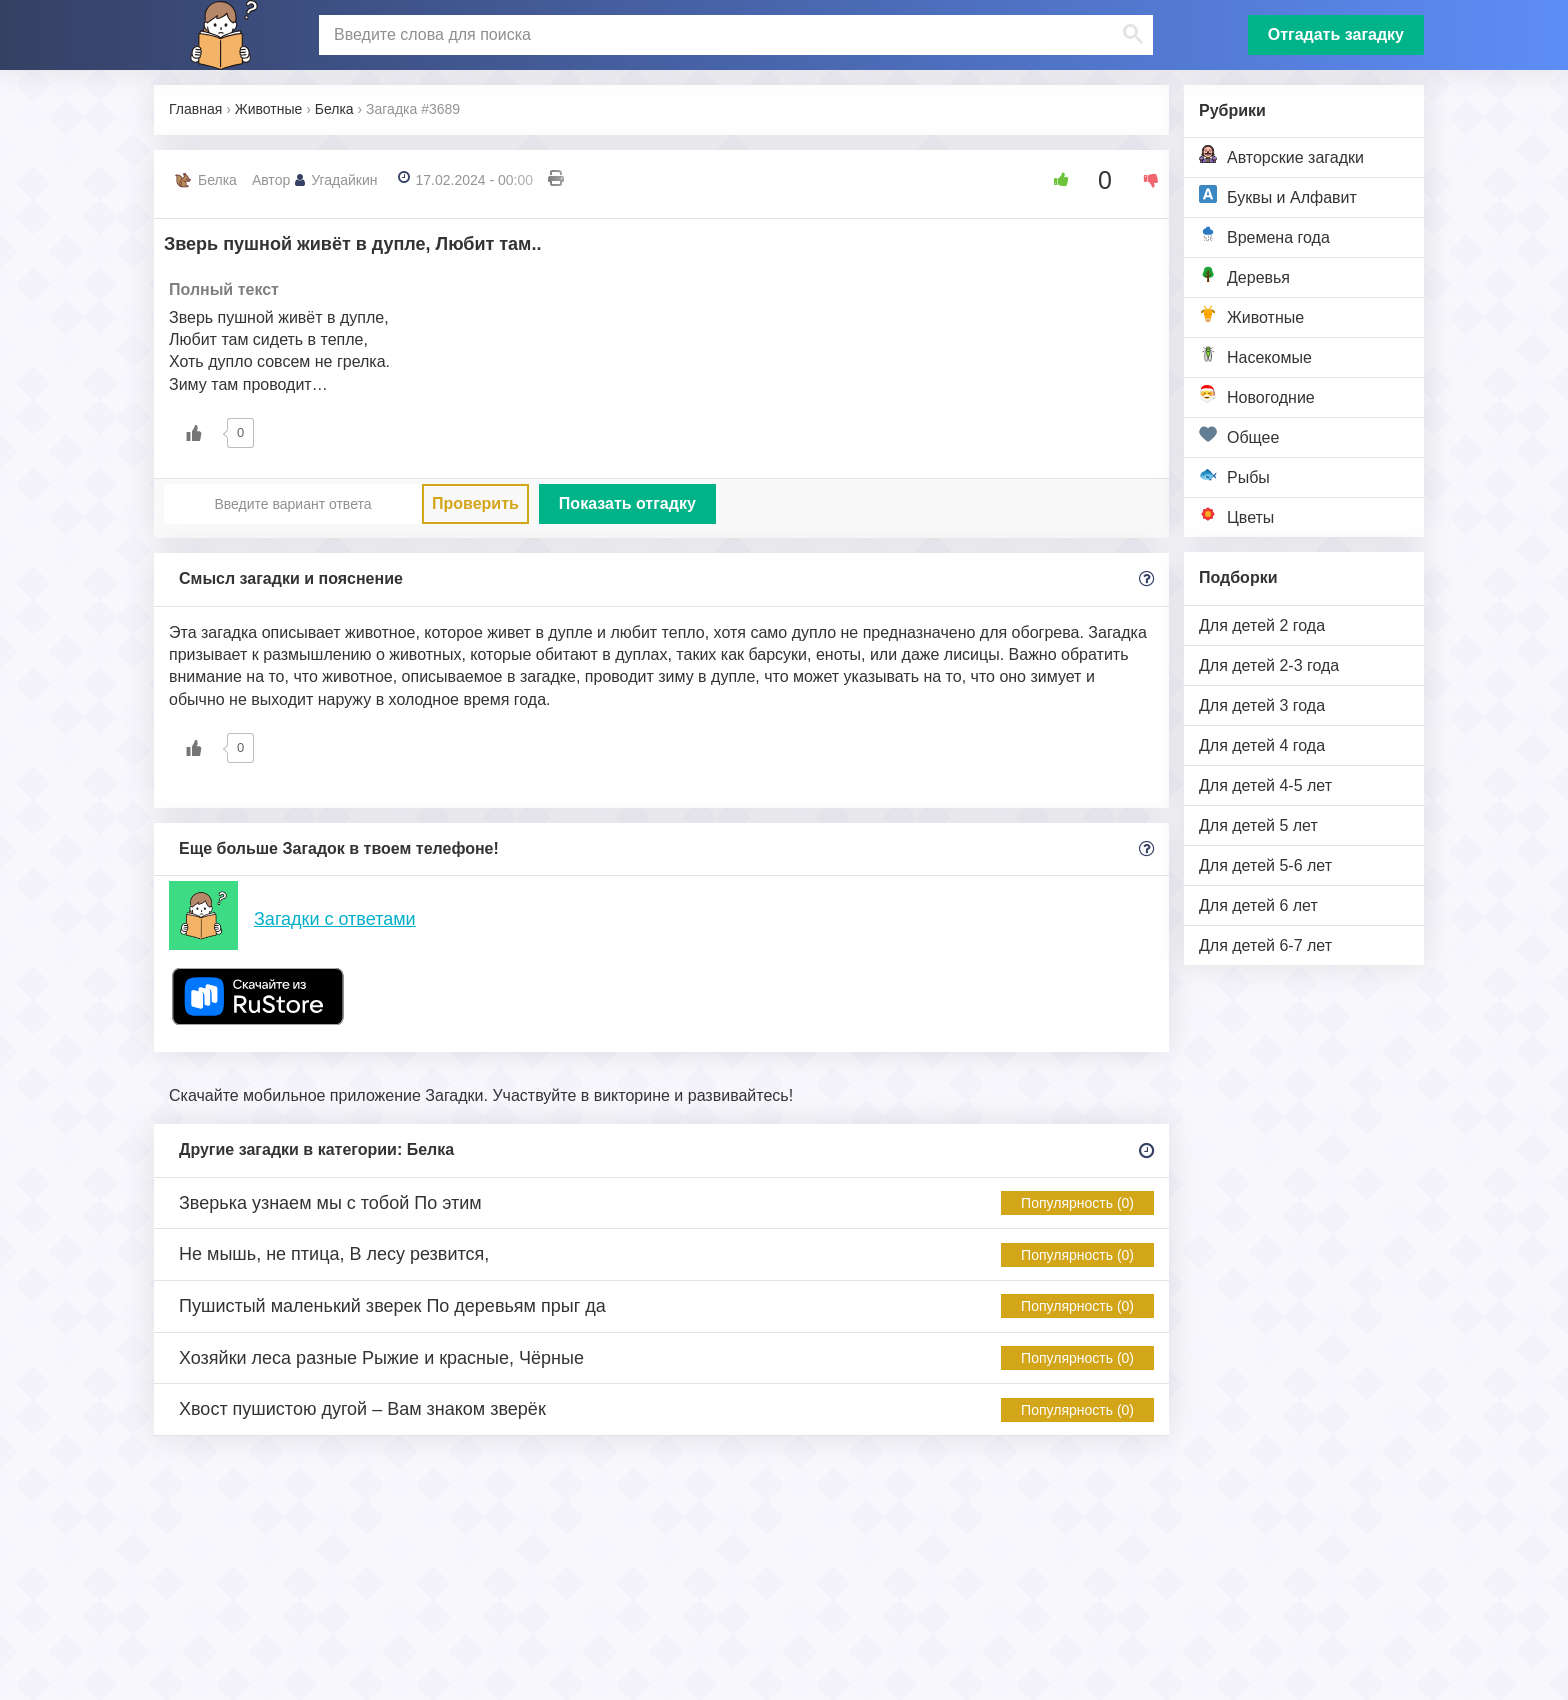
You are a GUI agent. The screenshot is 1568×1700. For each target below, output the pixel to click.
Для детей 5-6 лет (1265, 865)
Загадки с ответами (335, 919)
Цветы (1236, 515)
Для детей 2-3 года (1269, 665)
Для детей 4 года (1262, 745)
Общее (1239, 435)
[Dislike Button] (1144, 180)
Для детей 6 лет (1258, 905)
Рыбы (1234, 475)
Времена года (1264, 235)
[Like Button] (1054, 180)
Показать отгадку (627, 503)
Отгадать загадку (1336, 34)
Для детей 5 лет (1258, 825)
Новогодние (1257, 395)
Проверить (475, 503)
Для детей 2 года (1262, 625)
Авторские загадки (1281, 155)
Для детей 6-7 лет (1265, 945)
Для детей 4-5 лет (1265, 785)
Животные (1251, 315)
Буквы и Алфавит (1278, 195)
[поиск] (733, 35)
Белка (217, 180)
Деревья (1244, 275)
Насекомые (1255, 355)
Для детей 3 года (1262, 705)
